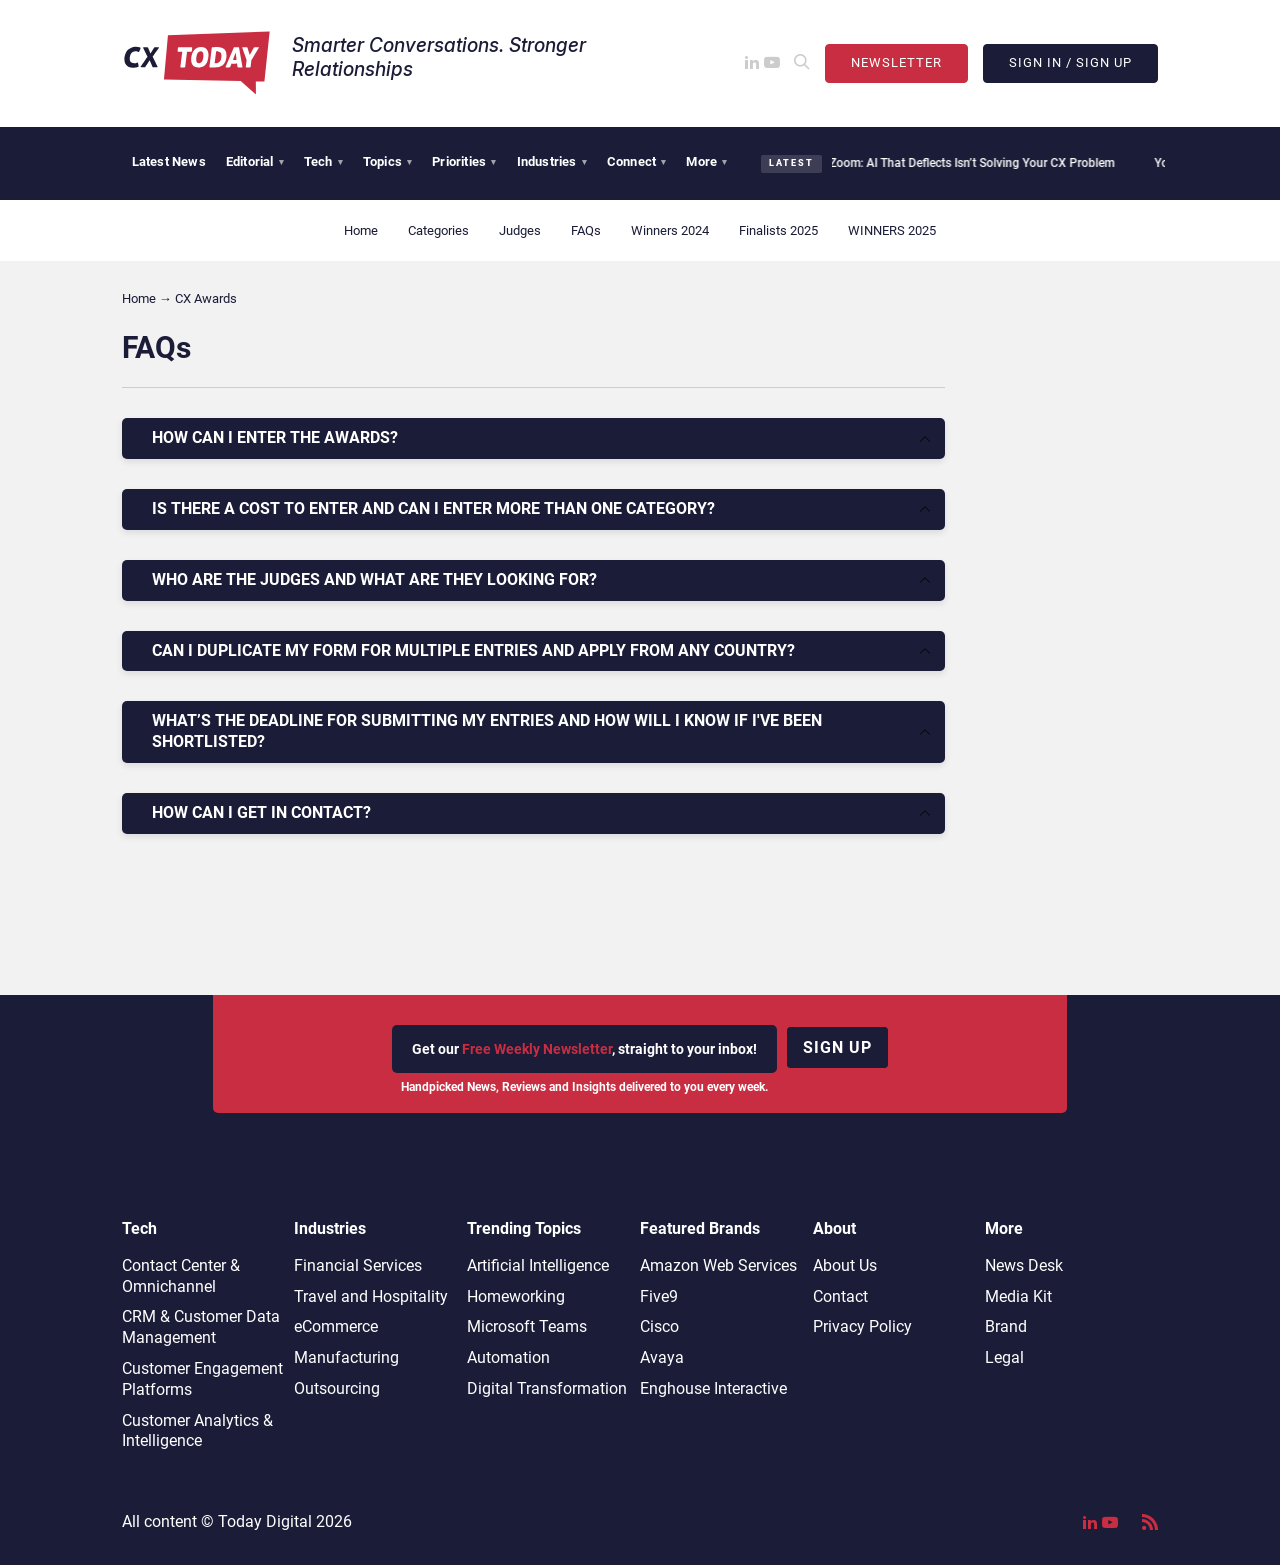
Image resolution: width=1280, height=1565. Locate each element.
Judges (520, 230)
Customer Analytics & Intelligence (197, 1431)
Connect (637, 161)
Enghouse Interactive (713, 1388)
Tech (323, 161)
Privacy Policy (862, 1326)
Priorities (464, 161)
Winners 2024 (670, 230)
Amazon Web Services (718, 1265)
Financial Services (358, 1265)
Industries (552, 161)
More (706, 161)
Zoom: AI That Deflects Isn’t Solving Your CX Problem (960, 163)
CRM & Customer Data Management (201, 1327)
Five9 (659, 1296)
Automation (508, 1357)
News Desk (1024, 1265)
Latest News (169, 161)
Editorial (255, 161)
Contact (840, 1296)
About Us (845, 1265)
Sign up (837, 1047)
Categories (438, 230)
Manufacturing (346, 1357)
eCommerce (336, 1326)
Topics (387, 161)
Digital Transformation (547, 1388)
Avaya (662, 1357)
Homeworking (516, 1296)
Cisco (659, 1326)
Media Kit (1018, 1296)
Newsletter (896, 62)
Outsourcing (337, 1388)
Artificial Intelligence (538, 1265)
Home (361, 230)
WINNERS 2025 (892, 230)
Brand (1006, 1326)
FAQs (586, 230)
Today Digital (265, 1521)
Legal (1004, 1357)
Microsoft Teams (527, 1326)
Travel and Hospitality (371, 1296)
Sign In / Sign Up (1070, 62)
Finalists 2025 (778, 230)
